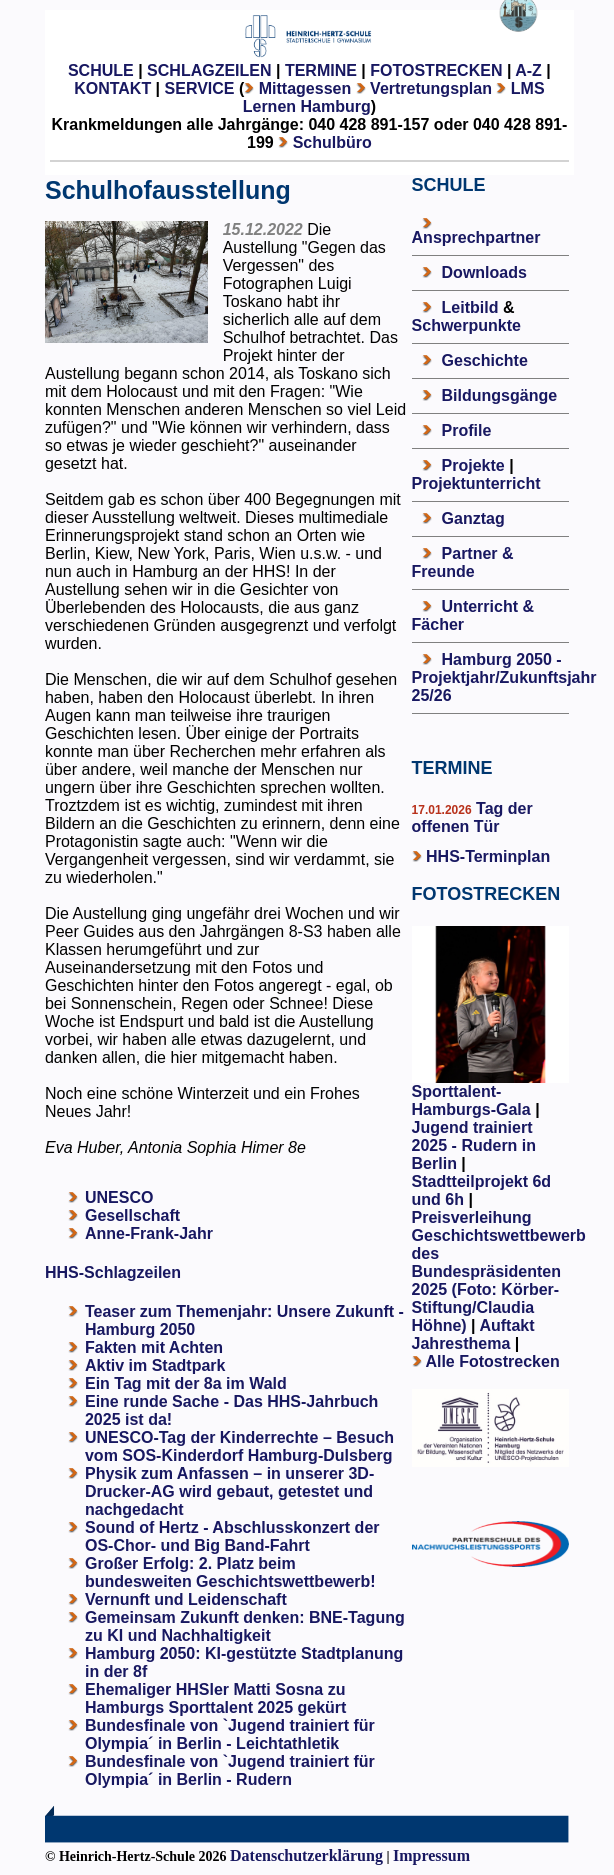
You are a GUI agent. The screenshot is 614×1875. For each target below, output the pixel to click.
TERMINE (321, 70)
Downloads (484, 272)
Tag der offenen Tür (472, 817)
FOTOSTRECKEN (436, 70)
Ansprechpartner (476, 237)
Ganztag (473, 518)
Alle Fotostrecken (492, 1361)
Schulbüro (332, 142)
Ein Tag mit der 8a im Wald (186, 1383)
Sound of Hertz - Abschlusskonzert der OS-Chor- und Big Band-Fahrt (232, 1536)
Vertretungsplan (431, 88)
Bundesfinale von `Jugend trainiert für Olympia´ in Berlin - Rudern (230, 1770)
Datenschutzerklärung (306, 1855)
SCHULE (101, 70)
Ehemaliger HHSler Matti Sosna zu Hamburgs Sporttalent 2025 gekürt (215, 1698)
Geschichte (485, 360)
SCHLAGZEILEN (209, 70)
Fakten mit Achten (154, 1347)
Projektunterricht (476, 483)
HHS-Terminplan (488, 856)
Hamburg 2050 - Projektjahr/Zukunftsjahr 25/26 (504, 677)
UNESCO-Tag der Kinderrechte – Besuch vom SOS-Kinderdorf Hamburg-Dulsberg (239, 1446)
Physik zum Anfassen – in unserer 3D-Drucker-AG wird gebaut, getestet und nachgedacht (229, 1491)
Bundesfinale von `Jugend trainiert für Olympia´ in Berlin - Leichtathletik (230, 1734)
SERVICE (200, 88)
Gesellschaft (132, 1215)
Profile (467, 430)
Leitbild (470, 307)
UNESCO (119, 1197)
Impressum (431, 1855)
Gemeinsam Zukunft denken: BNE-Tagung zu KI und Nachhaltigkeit (245, 1626)
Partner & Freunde (463, 562)
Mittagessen (305, 88)
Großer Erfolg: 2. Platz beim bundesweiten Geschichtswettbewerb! (230, 1572)
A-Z (528, 70)
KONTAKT (112, 88)
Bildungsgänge (500, 395)
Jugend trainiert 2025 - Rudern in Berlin (474, 1145)
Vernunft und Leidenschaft (186, 1599)
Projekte (473, 465)
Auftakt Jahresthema (473, 1334)
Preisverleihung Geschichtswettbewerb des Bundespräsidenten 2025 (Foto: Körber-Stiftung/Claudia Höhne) (499, 1271)
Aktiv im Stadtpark (155, 1365)
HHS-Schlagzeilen (113, 1272)
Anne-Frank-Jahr (149, 1233)
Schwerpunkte (466, 325)
